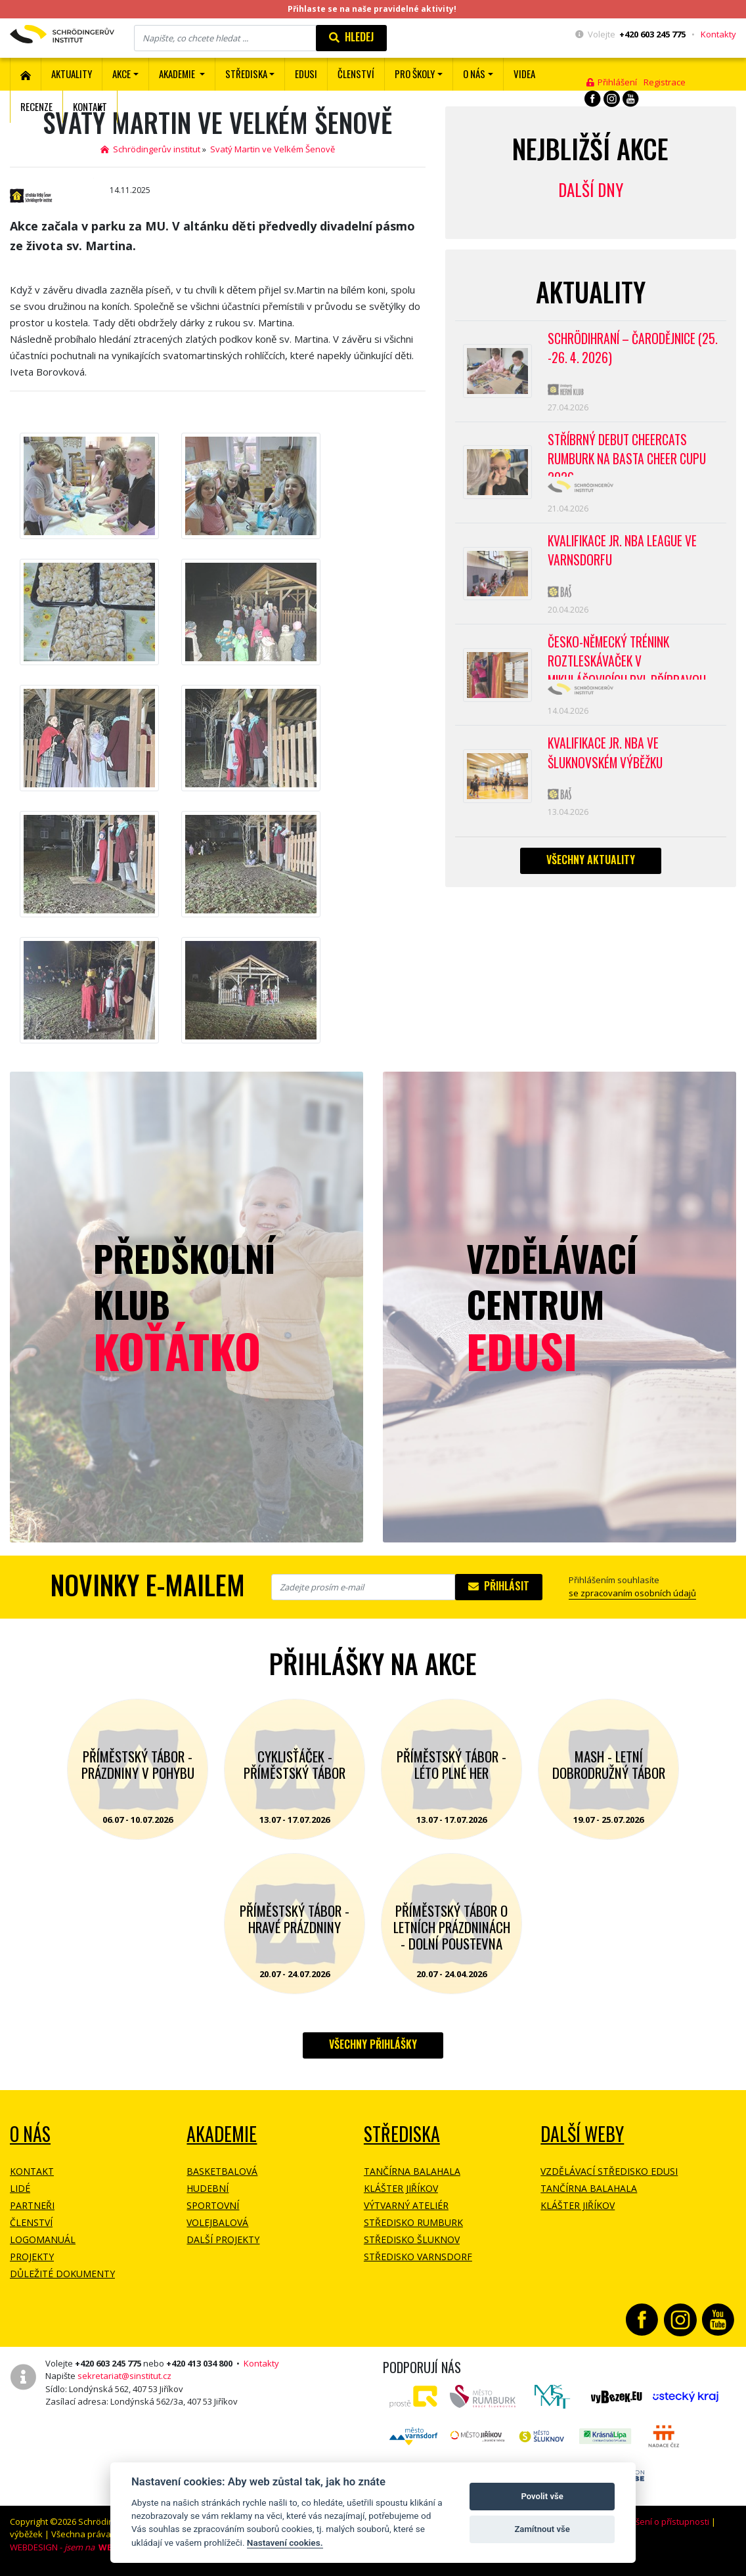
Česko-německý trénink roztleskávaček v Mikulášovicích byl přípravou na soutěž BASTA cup (631, 673)
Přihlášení (611, 82)
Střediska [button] (246, 73)
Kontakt (90, 106)
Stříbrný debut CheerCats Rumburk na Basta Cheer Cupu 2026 (631, 461)
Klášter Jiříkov (401, 2188)
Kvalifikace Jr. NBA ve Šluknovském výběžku (608, 774)
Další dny (590, 189)
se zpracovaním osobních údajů (632, 1593)
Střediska (402, 2133)
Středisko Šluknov (412, 2239)
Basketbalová (221, 2171)
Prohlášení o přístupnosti (659, 2521)
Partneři (32, 2205)
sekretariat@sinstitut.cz (124, 2376)
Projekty (32, 2256)
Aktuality (71, 73)
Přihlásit (498, 1586)
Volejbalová (217, 2222)
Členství (31, 2222)
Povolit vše (542, 2496)
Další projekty (222, 2239)
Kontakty (718, 34)
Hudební (207, 2188)
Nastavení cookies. (285, 2542)
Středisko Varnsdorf (418, 2256)
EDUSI (306, 73)
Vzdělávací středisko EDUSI (609, 2171)
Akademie (221, 2133)
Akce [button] (121, 73)
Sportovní (212, 2205)
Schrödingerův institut (150, 149)
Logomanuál (43, 2239)
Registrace (665, 82)
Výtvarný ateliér (406, 2205)
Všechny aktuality (590, 884)
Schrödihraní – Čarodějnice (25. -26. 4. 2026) (624, 350)
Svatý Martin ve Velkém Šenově (272, 149)
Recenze (36, 106)
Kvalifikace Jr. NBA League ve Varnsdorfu (625, 562)
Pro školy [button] (415, 73)
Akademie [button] (178, 73)
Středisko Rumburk (413, 2222)
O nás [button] (474, 73)
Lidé (20, 2188)
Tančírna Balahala (412, 2171)
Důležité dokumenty (62, 2273)
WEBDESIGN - (64, 2547)
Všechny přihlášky (373, 2044)
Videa (524, 73)
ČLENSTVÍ (356, 73)
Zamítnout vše (541, 2529)
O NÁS (30, 2133)
